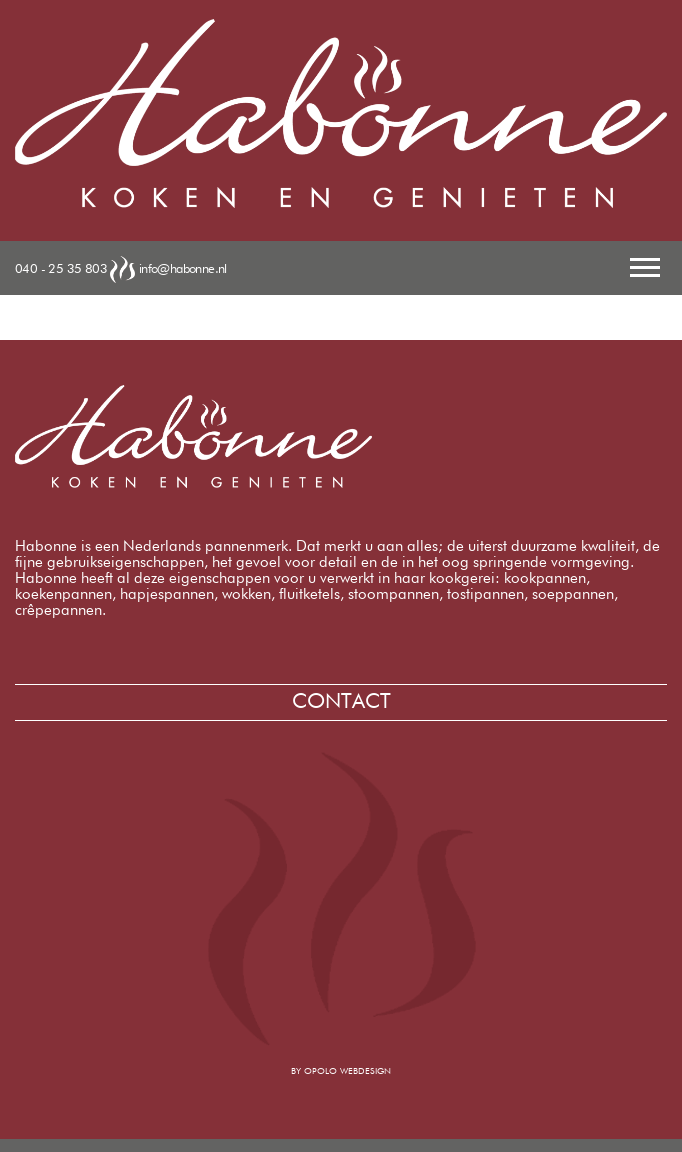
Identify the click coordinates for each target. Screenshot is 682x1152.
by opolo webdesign (341, 1071)
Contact (341, 702)
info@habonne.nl (183, 268)
